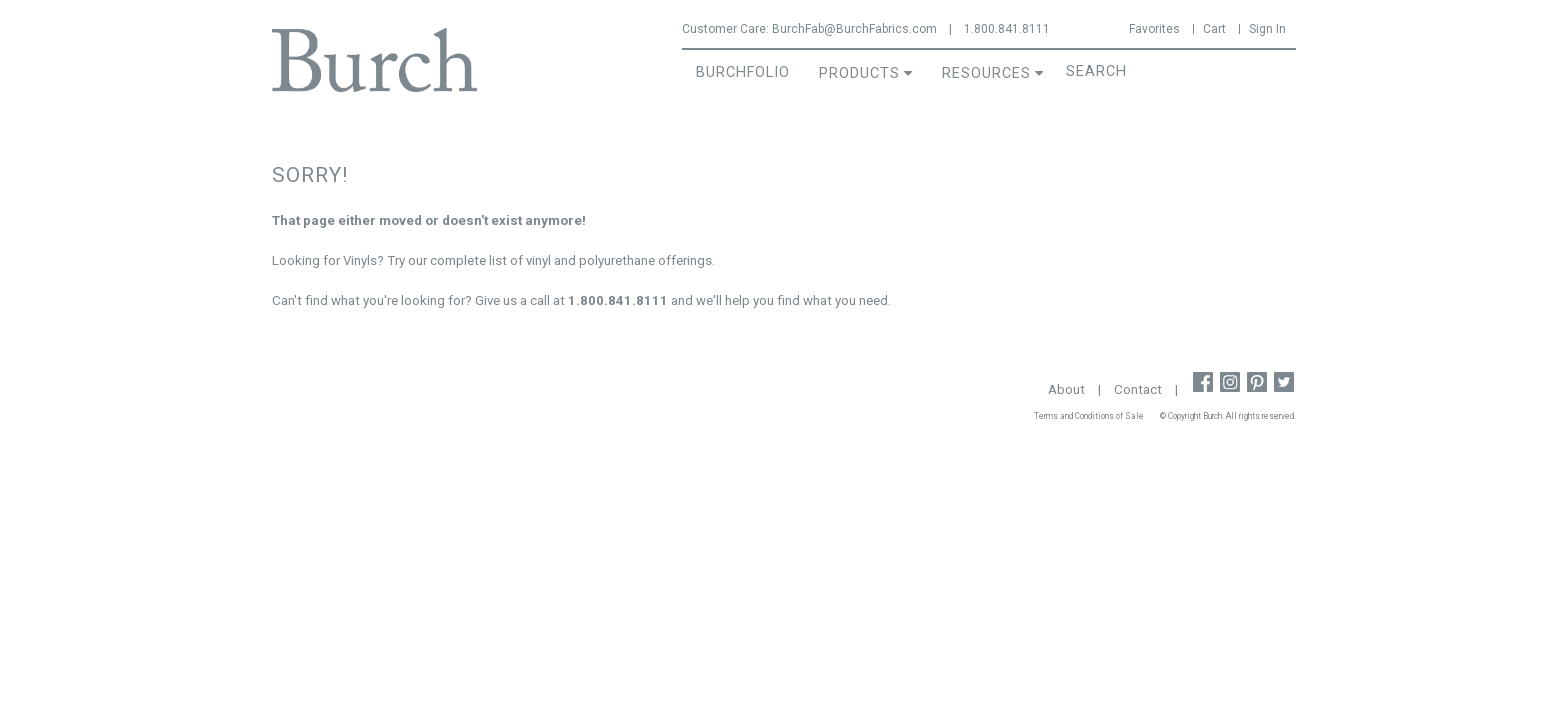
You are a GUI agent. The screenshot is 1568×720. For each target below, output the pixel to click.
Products (859, 73)
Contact (1138, 389)
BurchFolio (743, 72)
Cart (1214, 29)
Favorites (1154, 29)
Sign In (1267, 29)
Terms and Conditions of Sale (1089, 416)
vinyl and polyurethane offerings (619, 260)
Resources (986, 73)
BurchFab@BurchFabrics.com (854, 29)
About (1066, 389)
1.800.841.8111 (1007, 29)
